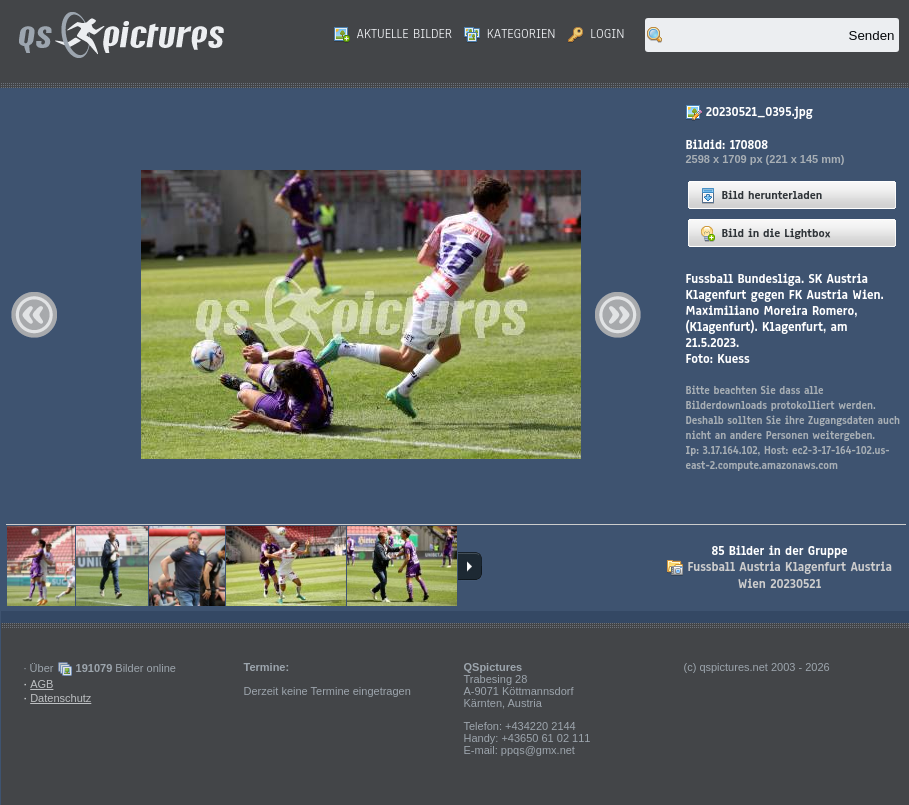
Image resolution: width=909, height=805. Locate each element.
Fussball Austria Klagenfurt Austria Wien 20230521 (789, 575)
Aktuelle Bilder (393, 34)
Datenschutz (60, 698)
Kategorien (510, 34)
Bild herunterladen (761, 195)
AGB (41, 684)
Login (596, 34)
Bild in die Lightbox (765, 233)
